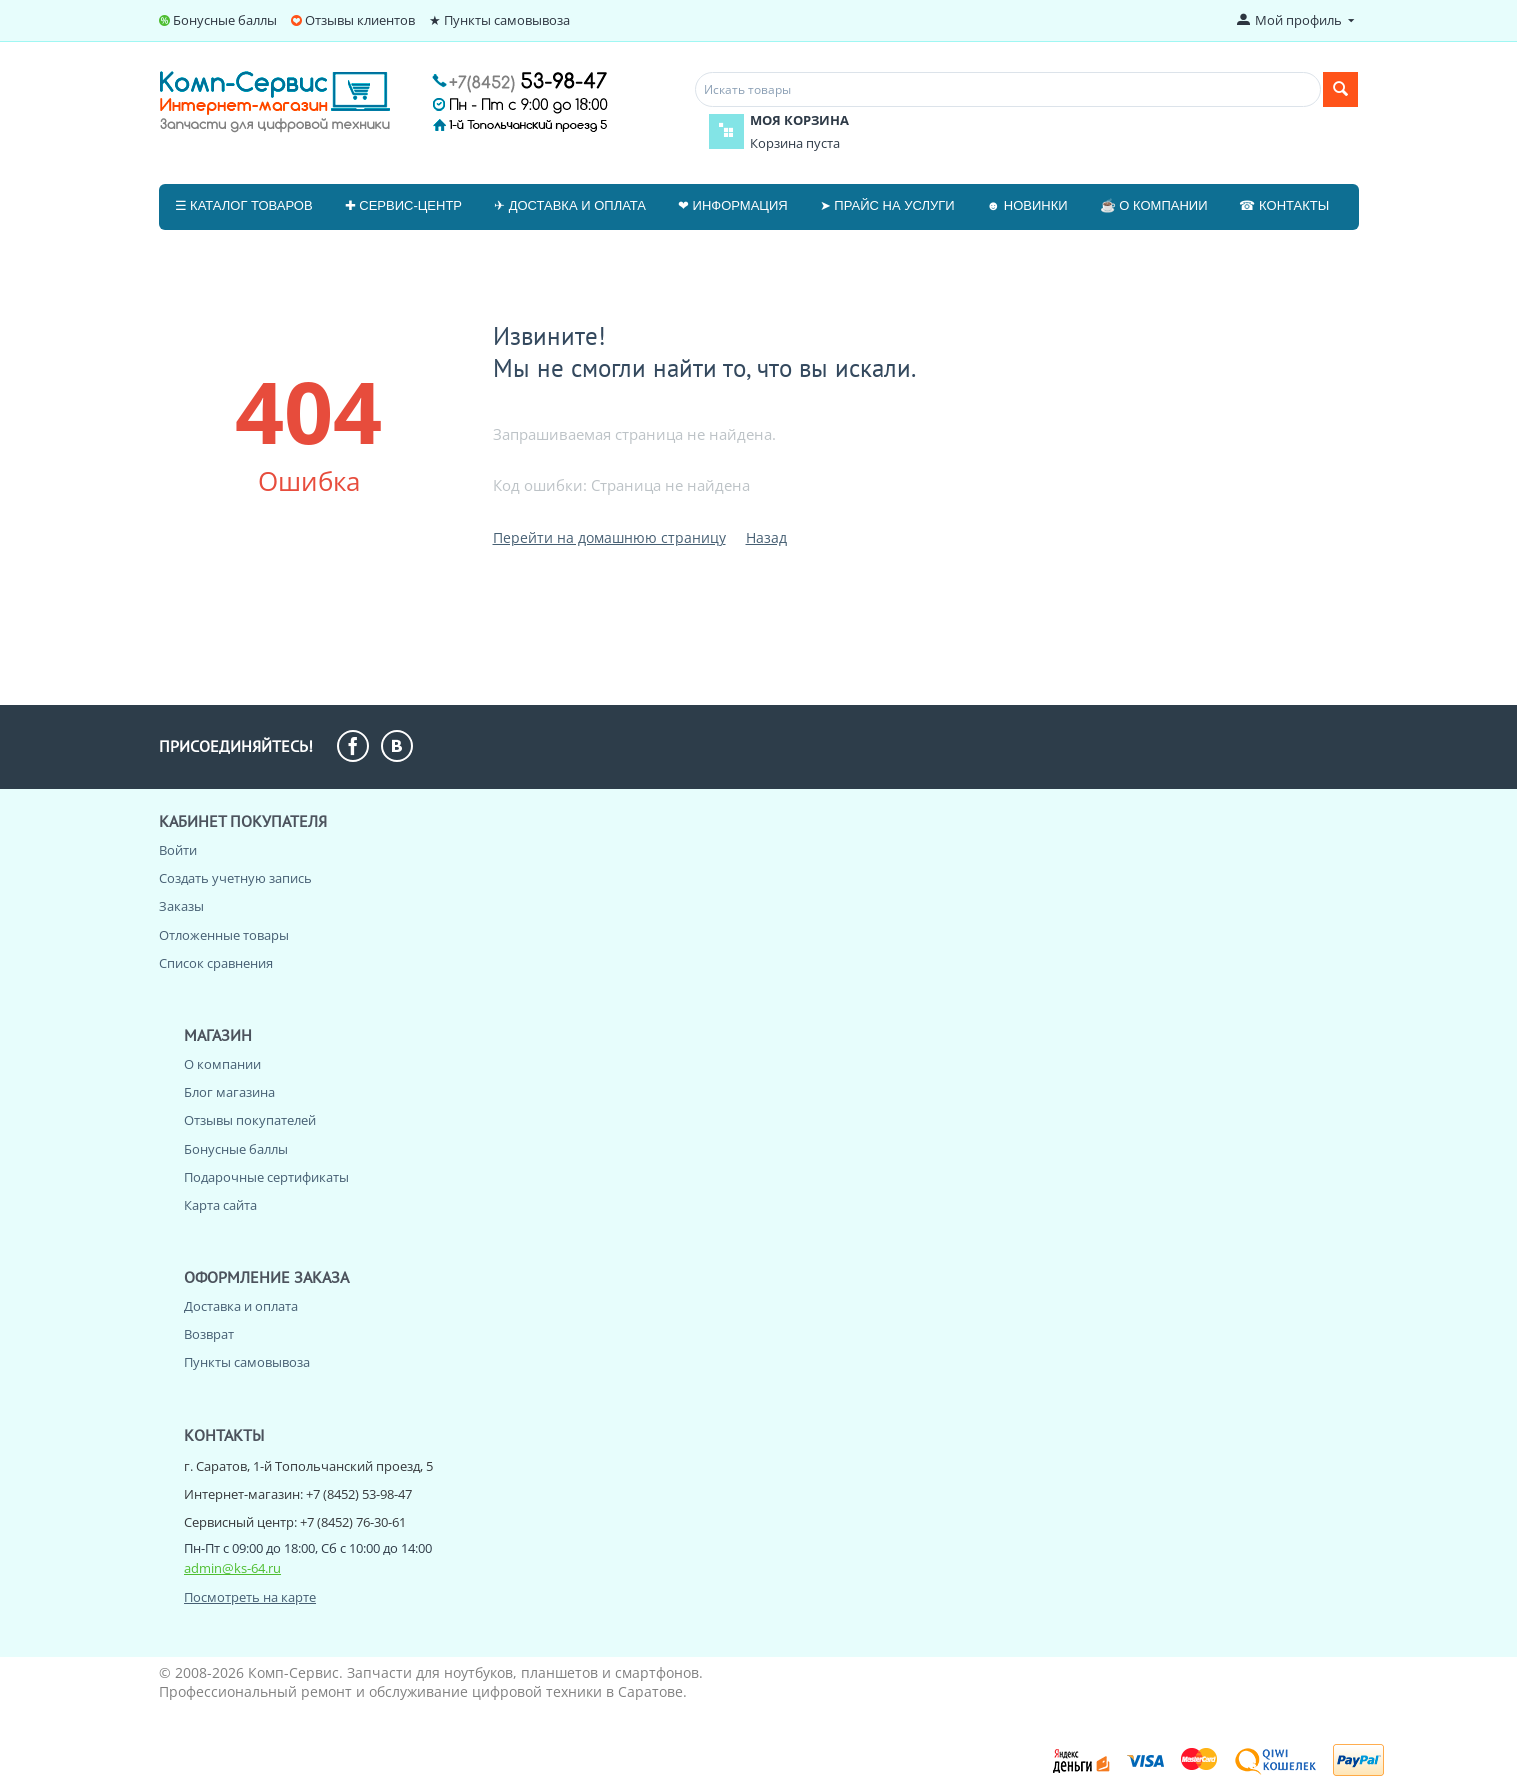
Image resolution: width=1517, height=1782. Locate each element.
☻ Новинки (1027, 205)
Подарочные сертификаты (266, 1177)
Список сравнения (216, 963)
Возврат (209, 1334)
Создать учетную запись (235, 878)
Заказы (181, 906)
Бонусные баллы (225, 20)
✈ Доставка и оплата (570, 205)
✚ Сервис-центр (403, 205)
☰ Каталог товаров (244, 205)
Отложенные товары (224, 935)
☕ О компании (1154, 205)
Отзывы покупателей (250, 1120)
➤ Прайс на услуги (887, 205)
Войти (178, 850)
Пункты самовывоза (247, 1362)
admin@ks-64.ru (232, 1568)
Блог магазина (229, 1092)
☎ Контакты (1284, 205)
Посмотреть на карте (250, 1597)
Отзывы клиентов (360, 20)
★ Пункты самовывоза (499, 20)
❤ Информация (733, 205)
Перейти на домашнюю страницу (609, 537)
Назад (766, 537)
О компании (222, 1064)
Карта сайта (220, 1205)
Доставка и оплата (241, 1306)
